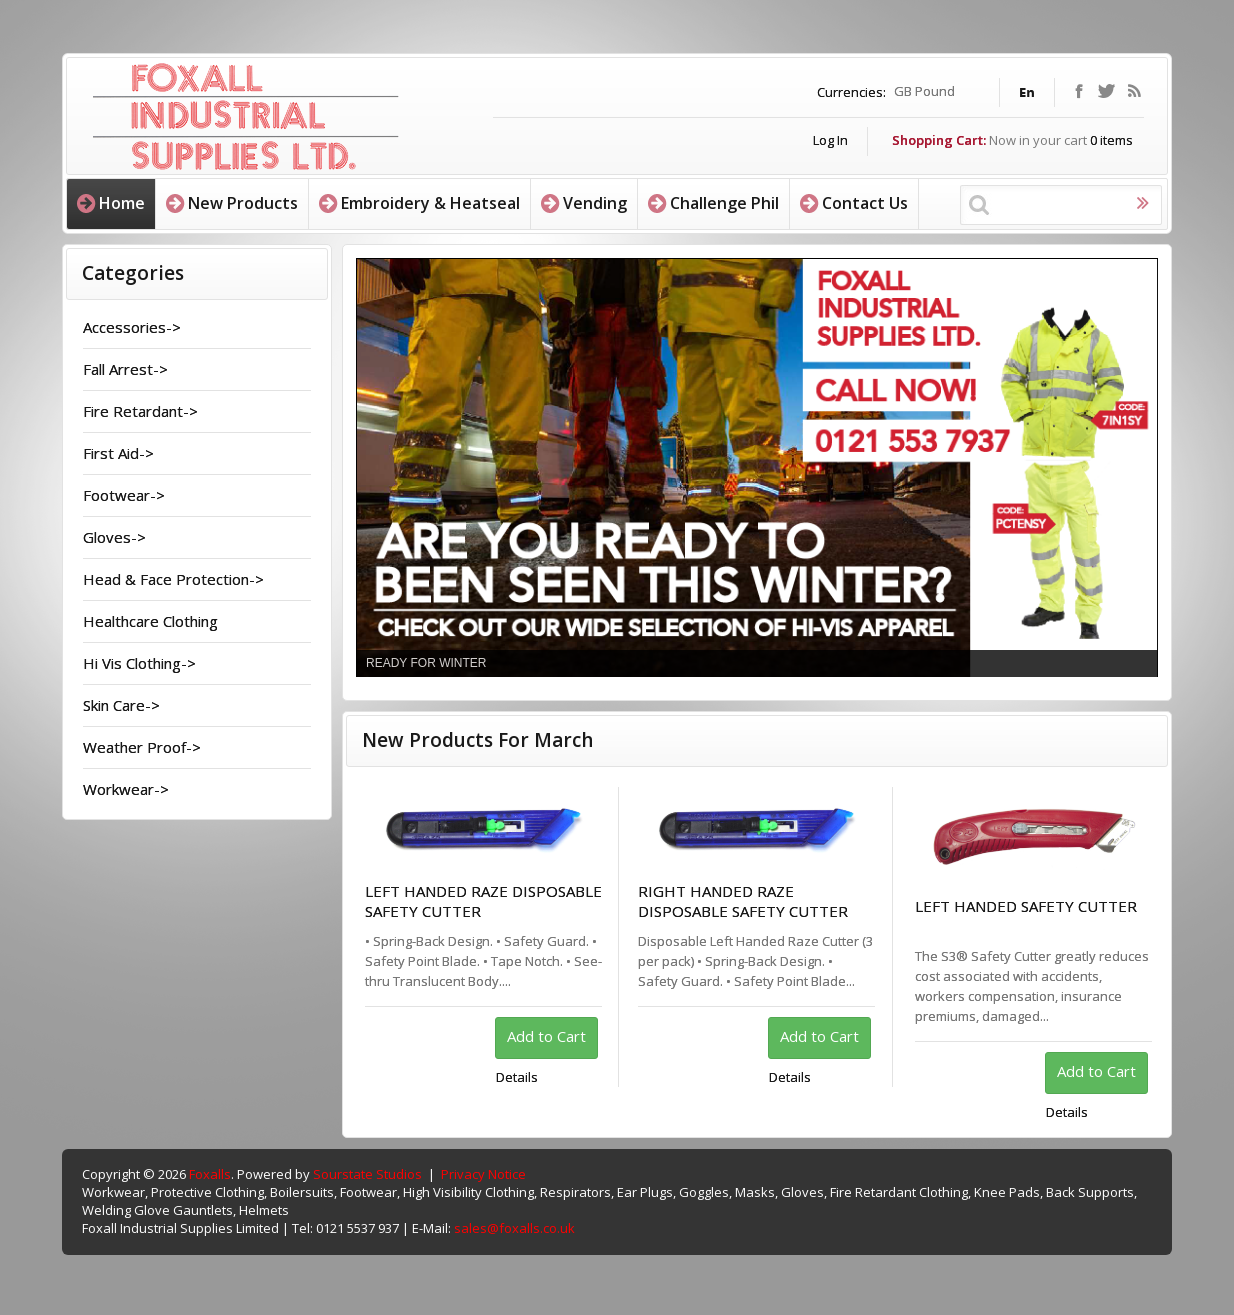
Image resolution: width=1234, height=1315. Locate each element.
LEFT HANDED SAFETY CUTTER (1026, 906)
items (1111, 140)
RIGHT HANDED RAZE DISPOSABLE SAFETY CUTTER (743, 901)
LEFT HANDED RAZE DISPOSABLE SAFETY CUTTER (483, 901)
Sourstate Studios (367, 1174)
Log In (830, 140)
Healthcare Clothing (150, 621)
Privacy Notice (483, 1174)
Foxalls (210, 1174)
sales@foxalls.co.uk (514, 1228)
